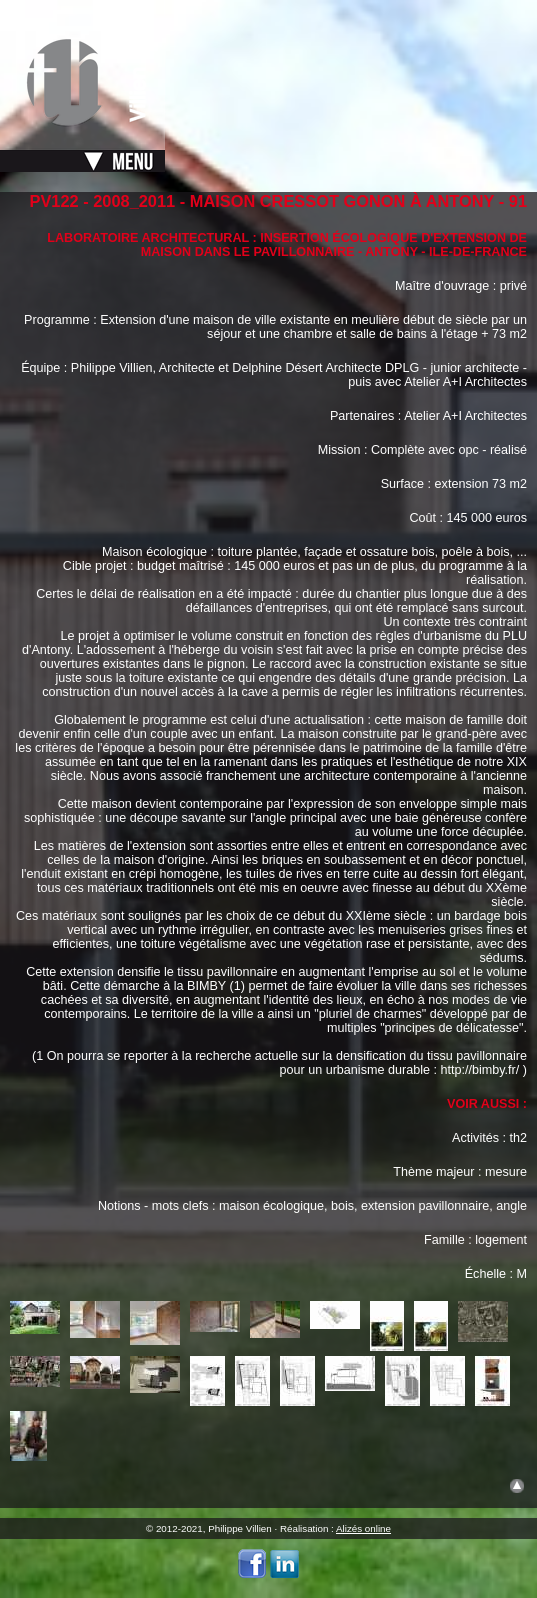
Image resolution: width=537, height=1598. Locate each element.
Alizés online (363, 1528)
